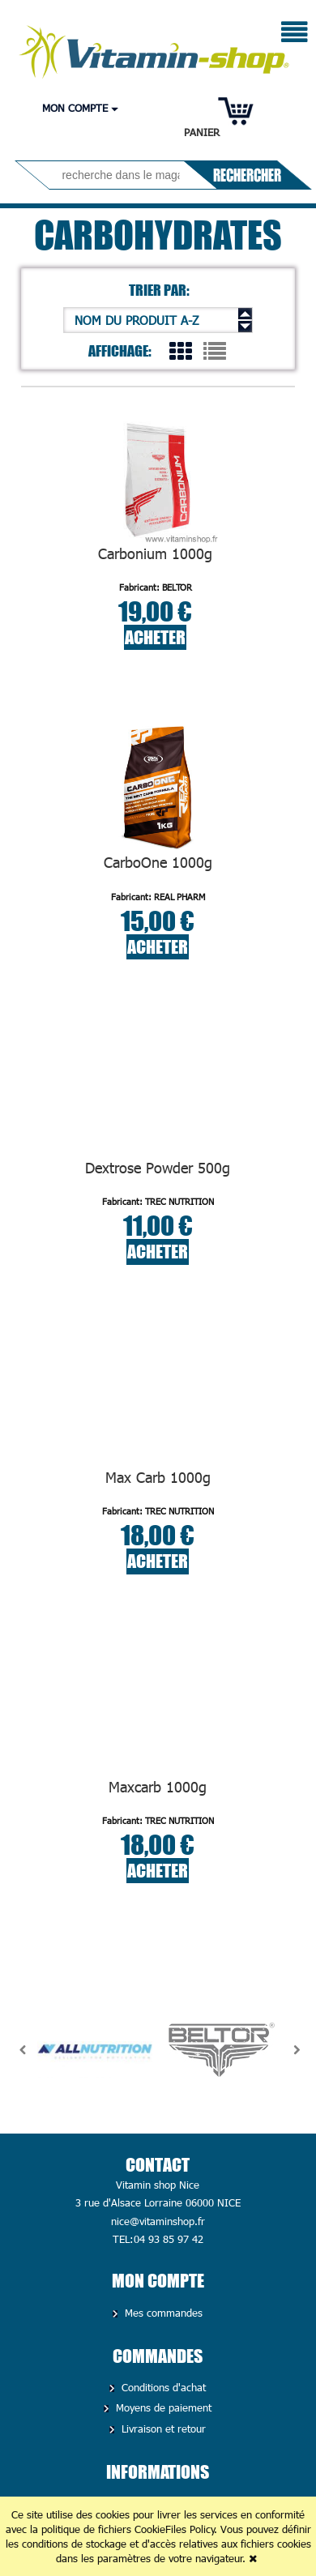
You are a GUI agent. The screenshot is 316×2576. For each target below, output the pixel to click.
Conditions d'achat (161, 2387)
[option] (95, 2050)
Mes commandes (162, 2312)
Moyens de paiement (161, 2407)
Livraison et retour (161, 2428)
